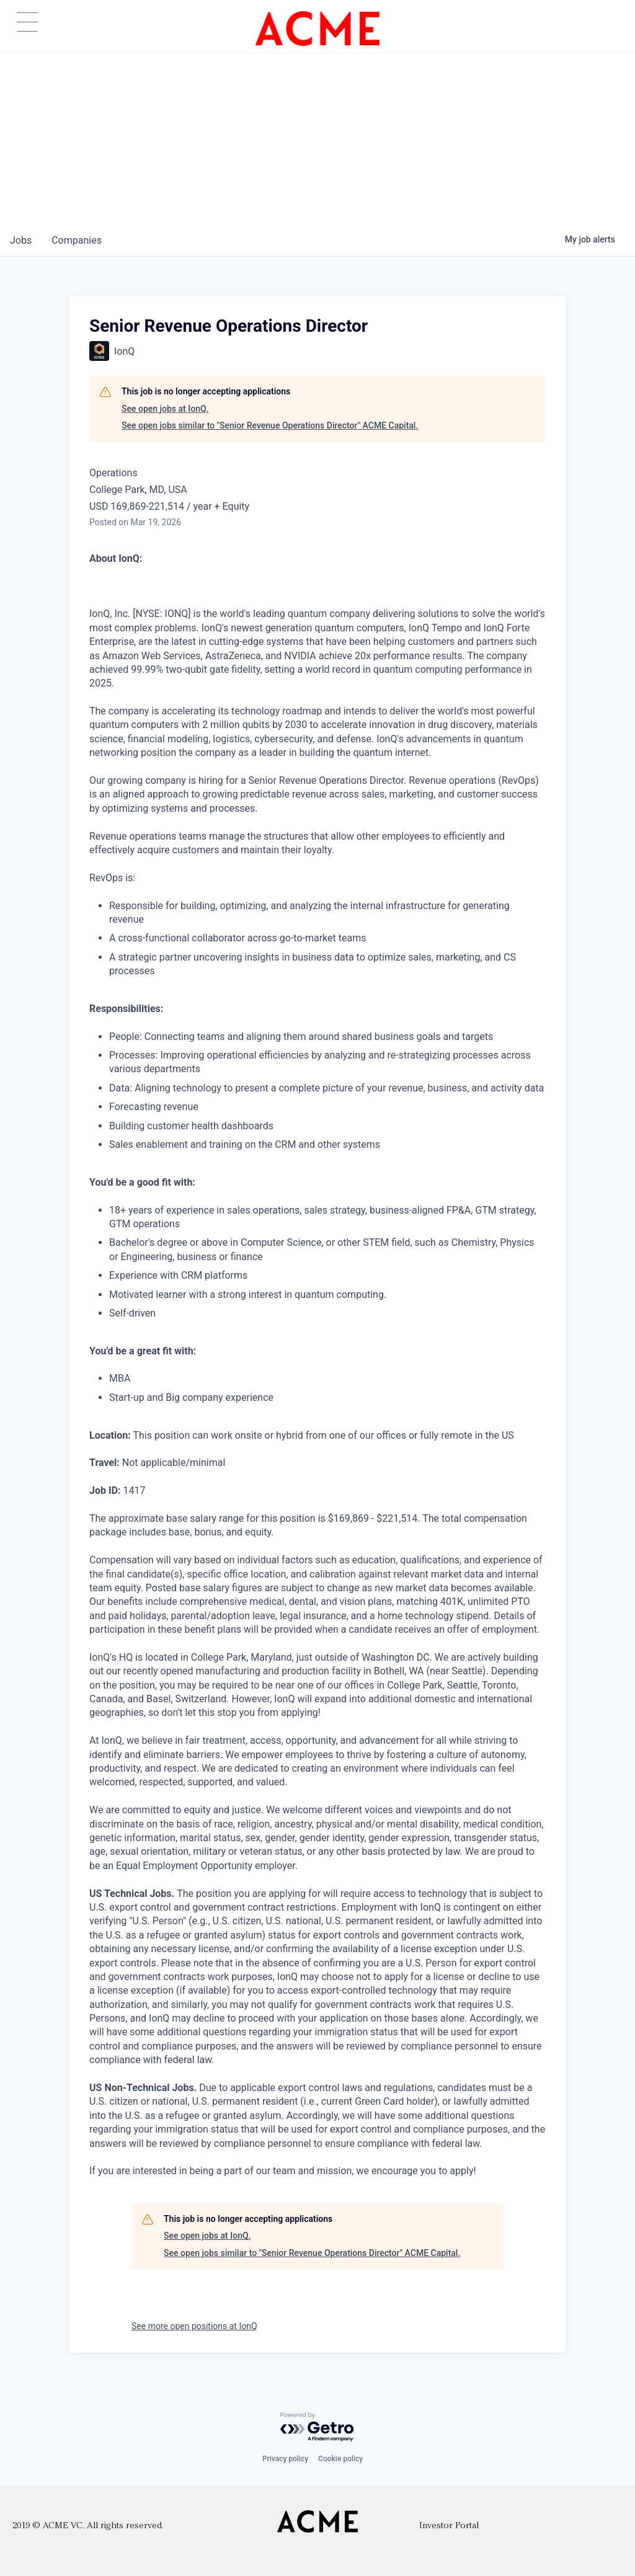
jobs (21, 240)
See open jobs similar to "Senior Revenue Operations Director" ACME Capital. (270, 425)
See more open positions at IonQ (194, 2326)
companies (76, 240)
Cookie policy (340, 2458)
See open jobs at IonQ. (165, 409)
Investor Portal (449, 2526)
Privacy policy (285, 2458)
